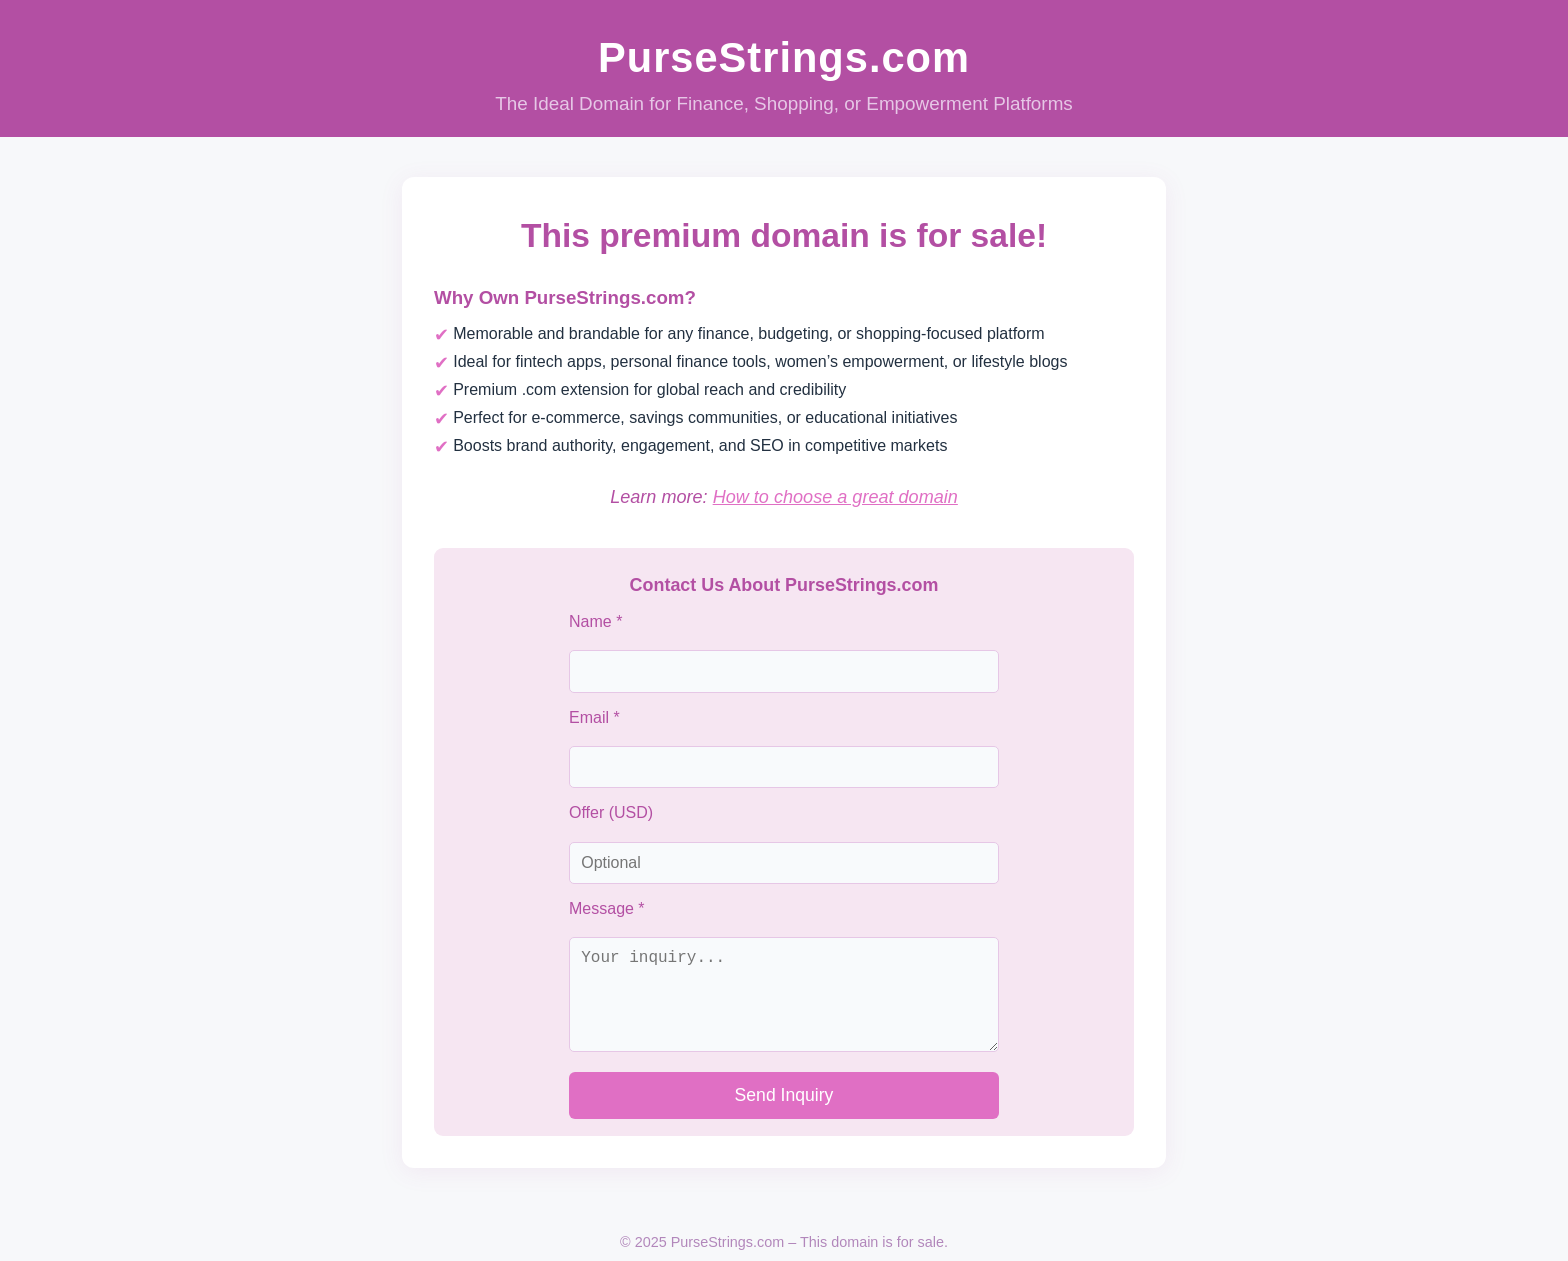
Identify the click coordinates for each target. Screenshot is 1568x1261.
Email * (594, 717)
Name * (595, 621)
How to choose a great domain (835, 497)
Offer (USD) (611, 812)
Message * (607, 908)
